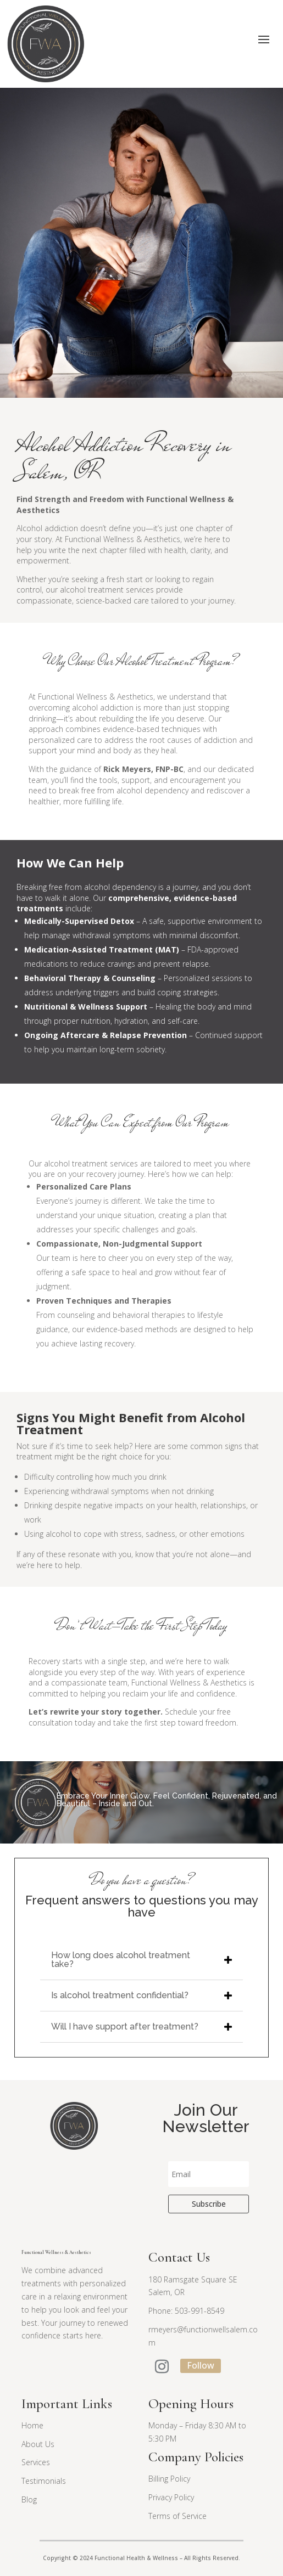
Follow (200, 2365)
